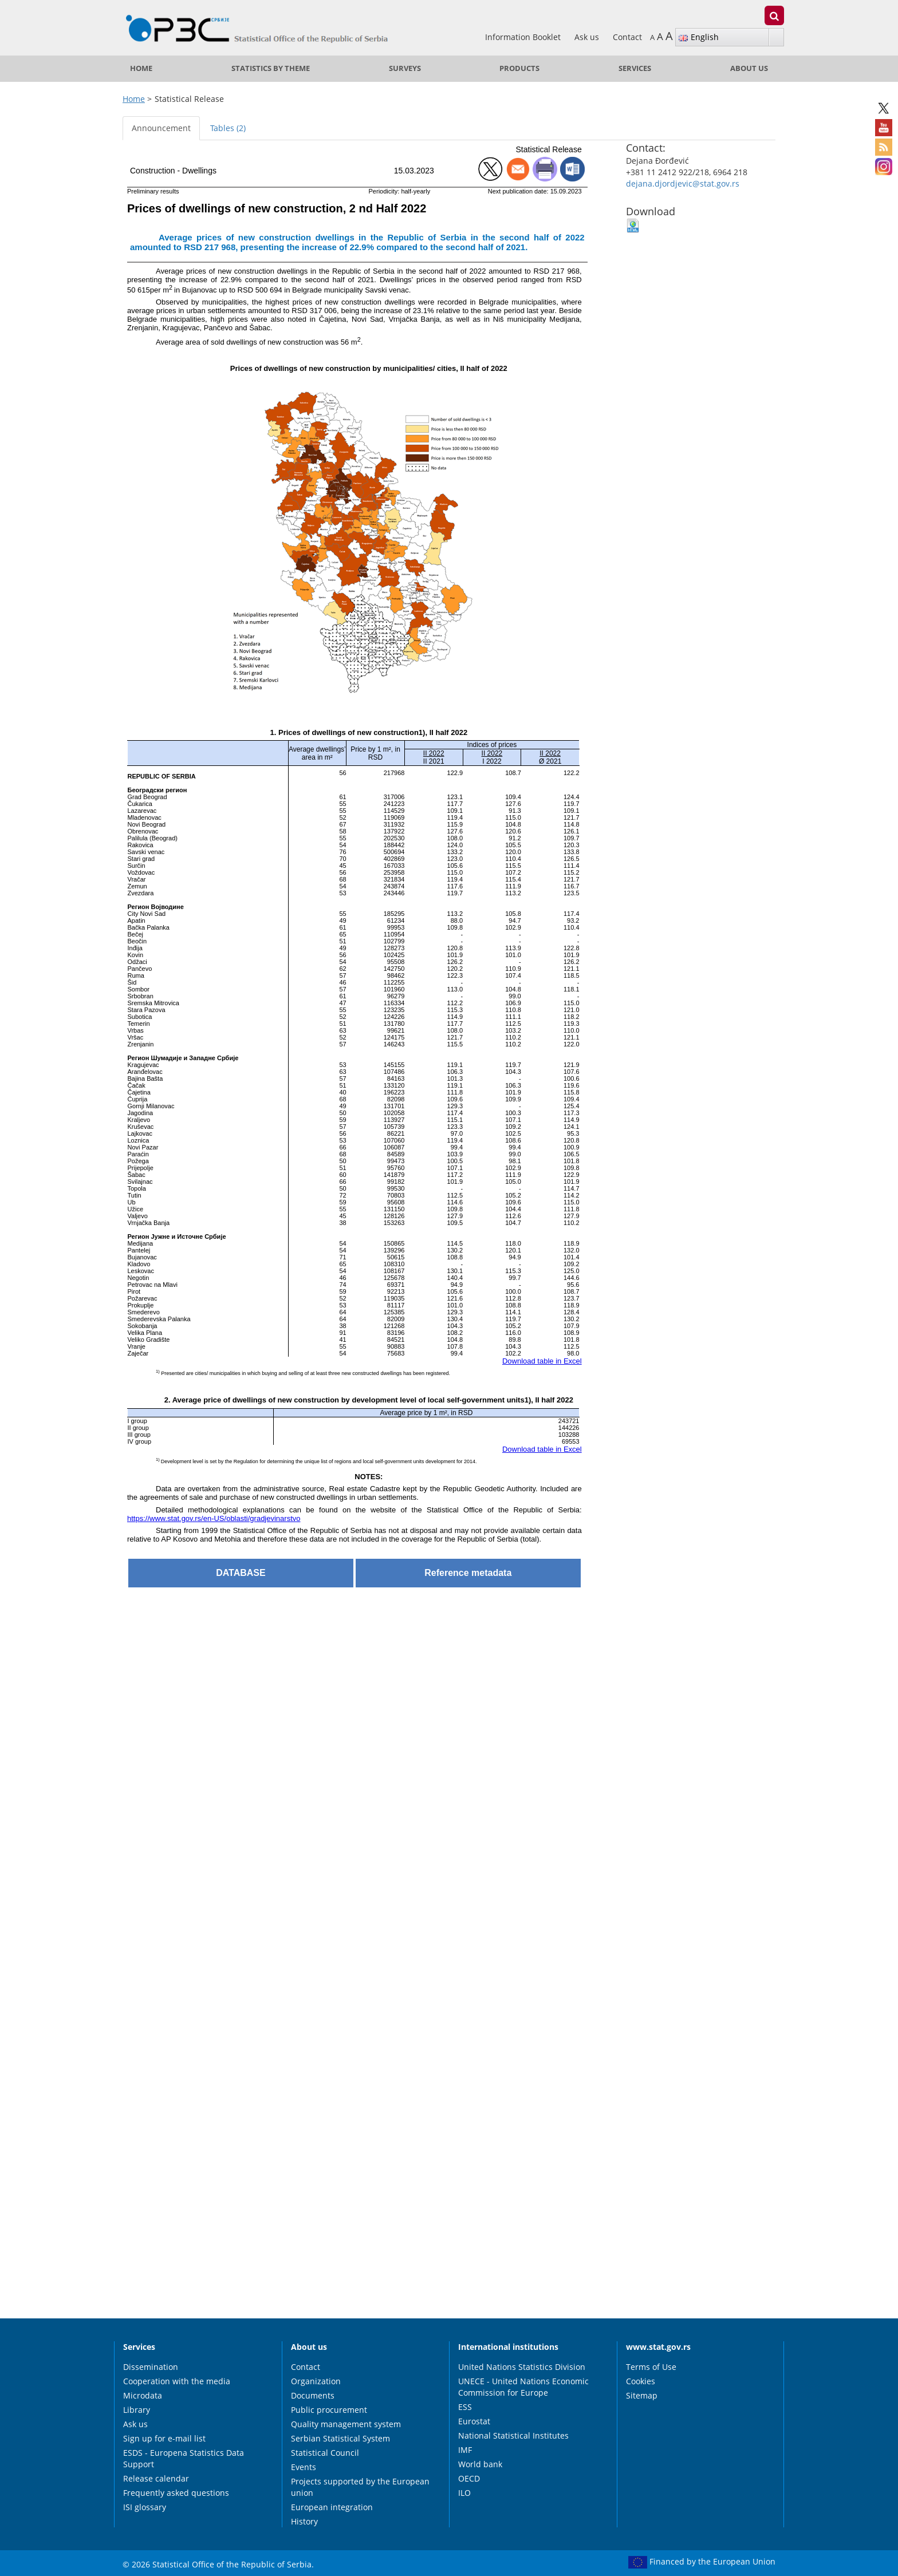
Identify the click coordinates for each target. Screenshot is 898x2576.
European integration (332, 2507)
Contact (627, 36)
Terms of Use (651, 2366)
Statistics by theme (270, 68)
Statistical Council (325, 2452)
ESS (465, 2406)
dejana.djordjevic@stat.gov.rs (682, 183)
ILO (464, 2492)
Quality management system (346, 2424)
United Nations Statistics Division (521, 2366)
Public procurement (329, 2409)
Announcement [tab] (161, 128)
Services (635, 68)
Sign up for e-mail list (164, 2438)
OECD (469, 2478)
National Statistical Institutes (513, 2435)
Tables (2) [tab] (228, 128)
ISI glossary (144, 2507)
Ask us (587, 36)
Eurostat (474, 2421)
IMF (465, 2449)
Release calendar (156, 2478)
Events (303, 2467)
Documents (312, 2395)
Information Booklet (524, 36)
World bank (480, 2464)
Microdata (142, 2395)
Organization (316, 2381)
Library (136, 2409)
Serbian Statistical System (340, 2438)
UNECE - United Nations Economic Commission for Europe (523, 2387)
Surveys (405, 68)
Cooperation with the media (176, 2381)
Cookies (640, 2381)
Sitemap (641, 2395)
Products (519, 68)
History (304, 2521)
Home (141, 68)
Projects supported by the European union (360, 2487)
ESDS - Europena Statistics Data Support (183, 2458)
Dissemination (150, 2366)
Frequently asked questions (176, 2492)
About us (749, 68)
